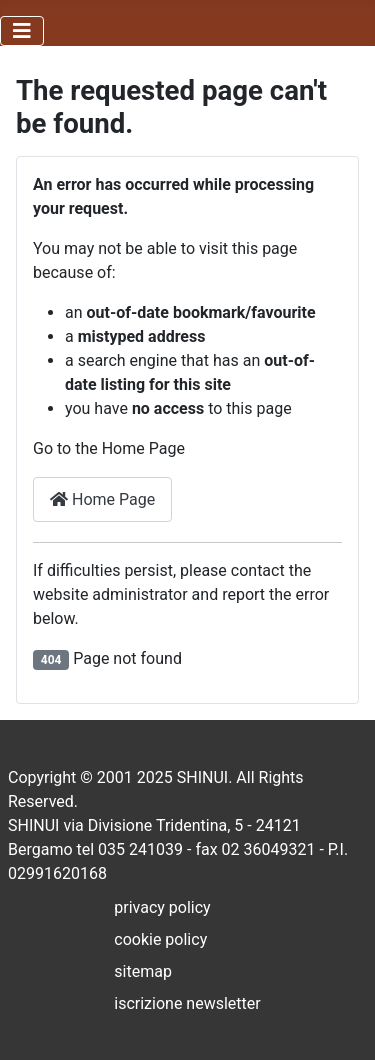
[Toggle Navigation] (22, 31)
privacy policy (162, 907)
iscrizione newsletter (187, 1003)
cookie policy (160, 939)
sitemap (143, 971)
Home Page (102, 499)
